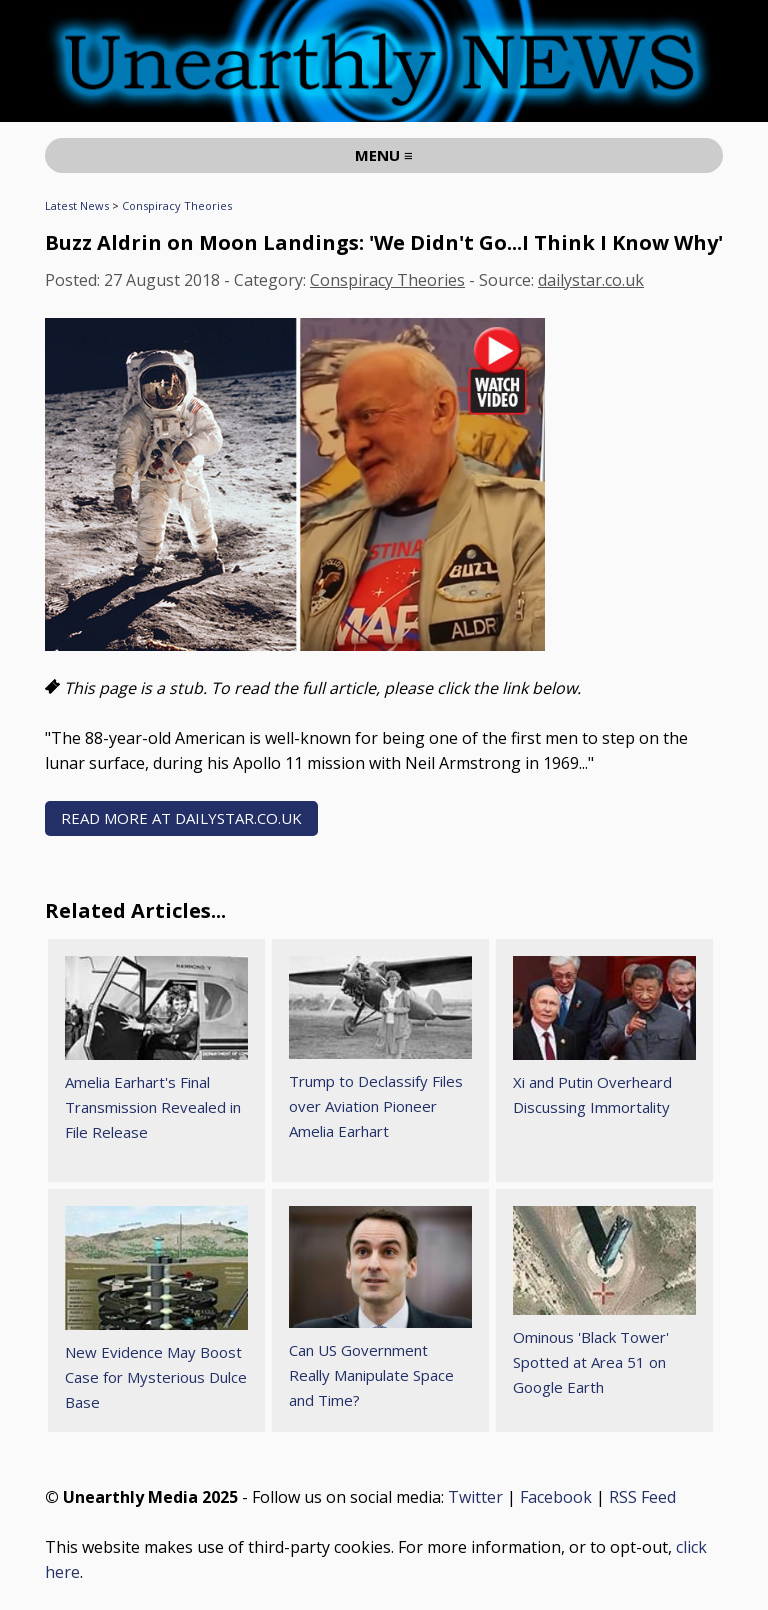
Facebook (556, 1497)
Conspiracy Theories (177, 205)
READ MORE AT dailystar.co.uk (181, 818)
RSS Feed (642, 1497)
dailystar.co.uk (591, 280)
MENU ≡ (384, 155)
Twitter (475, 1497)
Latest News (77, 205)
